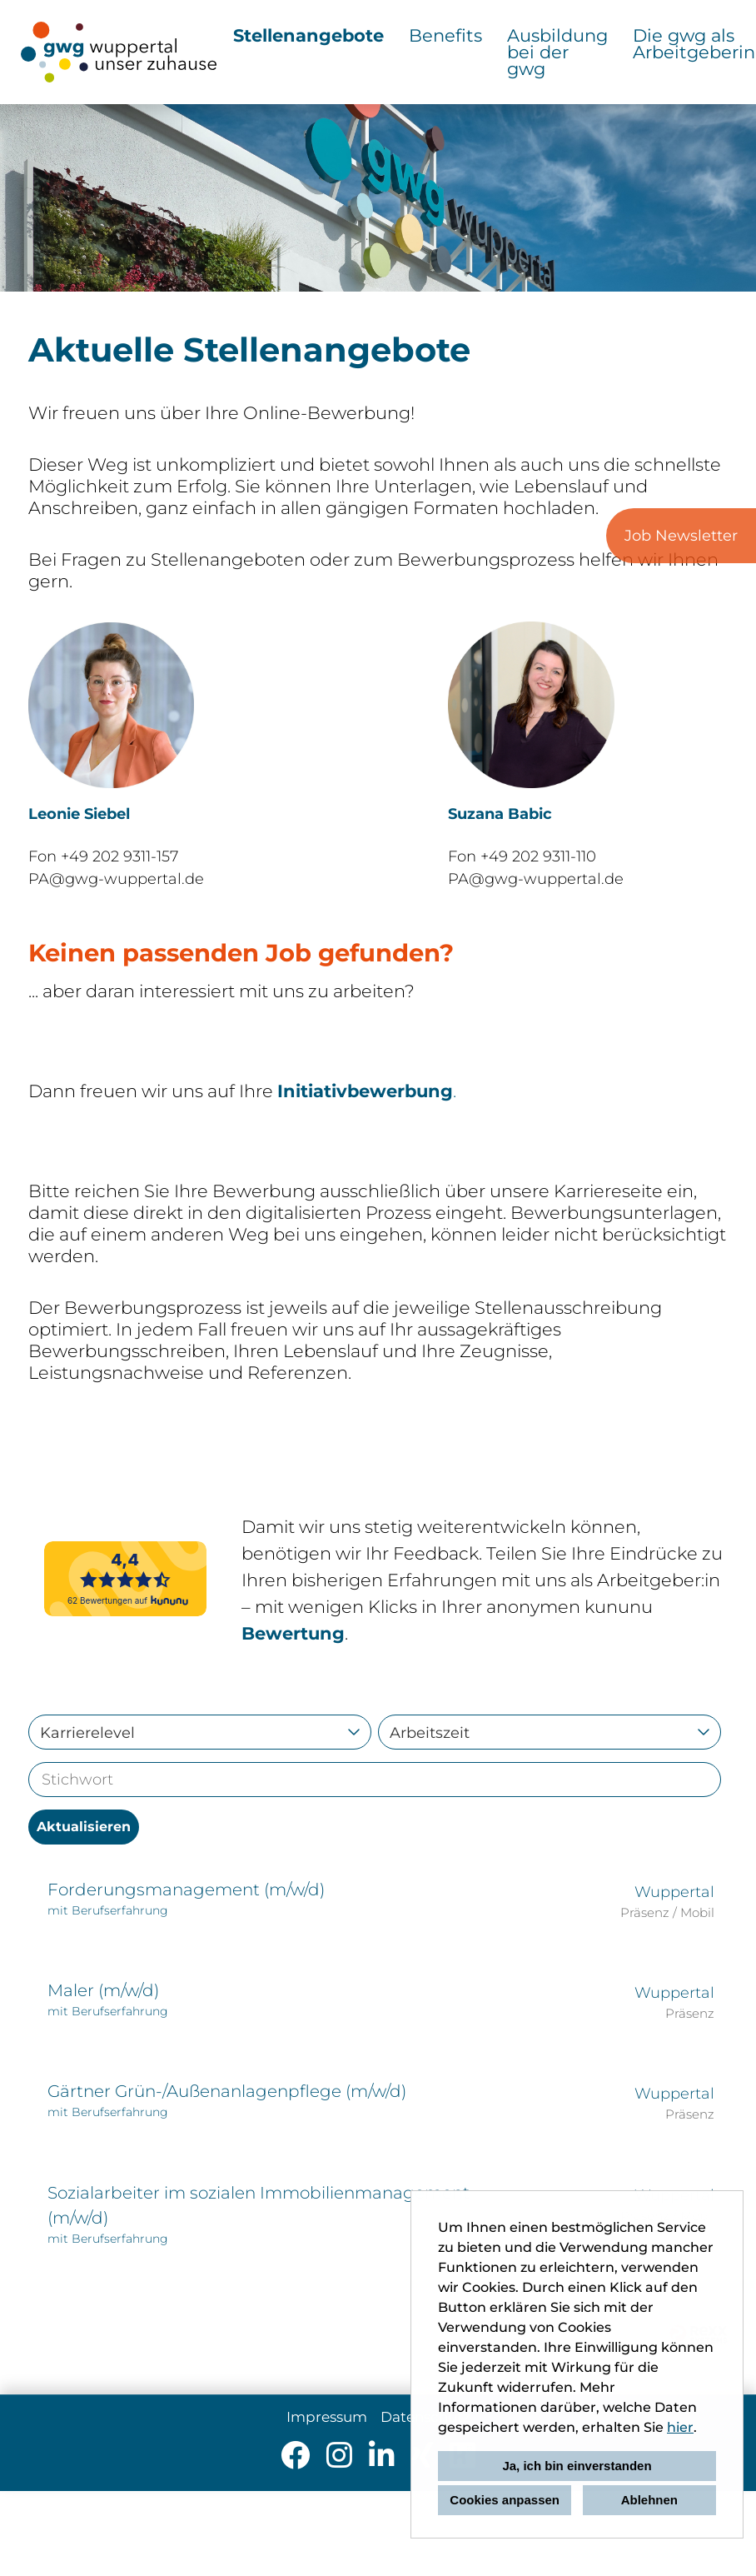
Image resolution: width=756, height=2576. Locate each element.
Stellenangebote (308, 35)
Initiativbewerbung (365, 1090)
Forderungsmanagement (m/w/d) (186, 1890)
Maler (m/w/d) (103, 1990)
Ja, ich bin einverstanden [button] (576, 2466)
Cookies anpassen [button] (505, 2500)
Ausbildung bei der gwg (557, 52)
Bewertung (293, 1633)
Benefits (445, 35)
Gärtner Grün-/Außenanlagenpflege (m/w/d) (226, 2091)
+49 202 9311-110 (538, 856)
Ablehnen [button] (649, 2500)
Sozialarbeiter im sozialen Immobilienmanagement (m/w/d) (258, 2205)
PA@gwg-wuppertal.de (116, 879)
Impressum (326, 2417)
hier (680, 2427)
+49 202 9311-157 (119, 856)
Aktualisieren (84, 1827)
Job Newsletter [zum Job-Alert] (681, 536)
